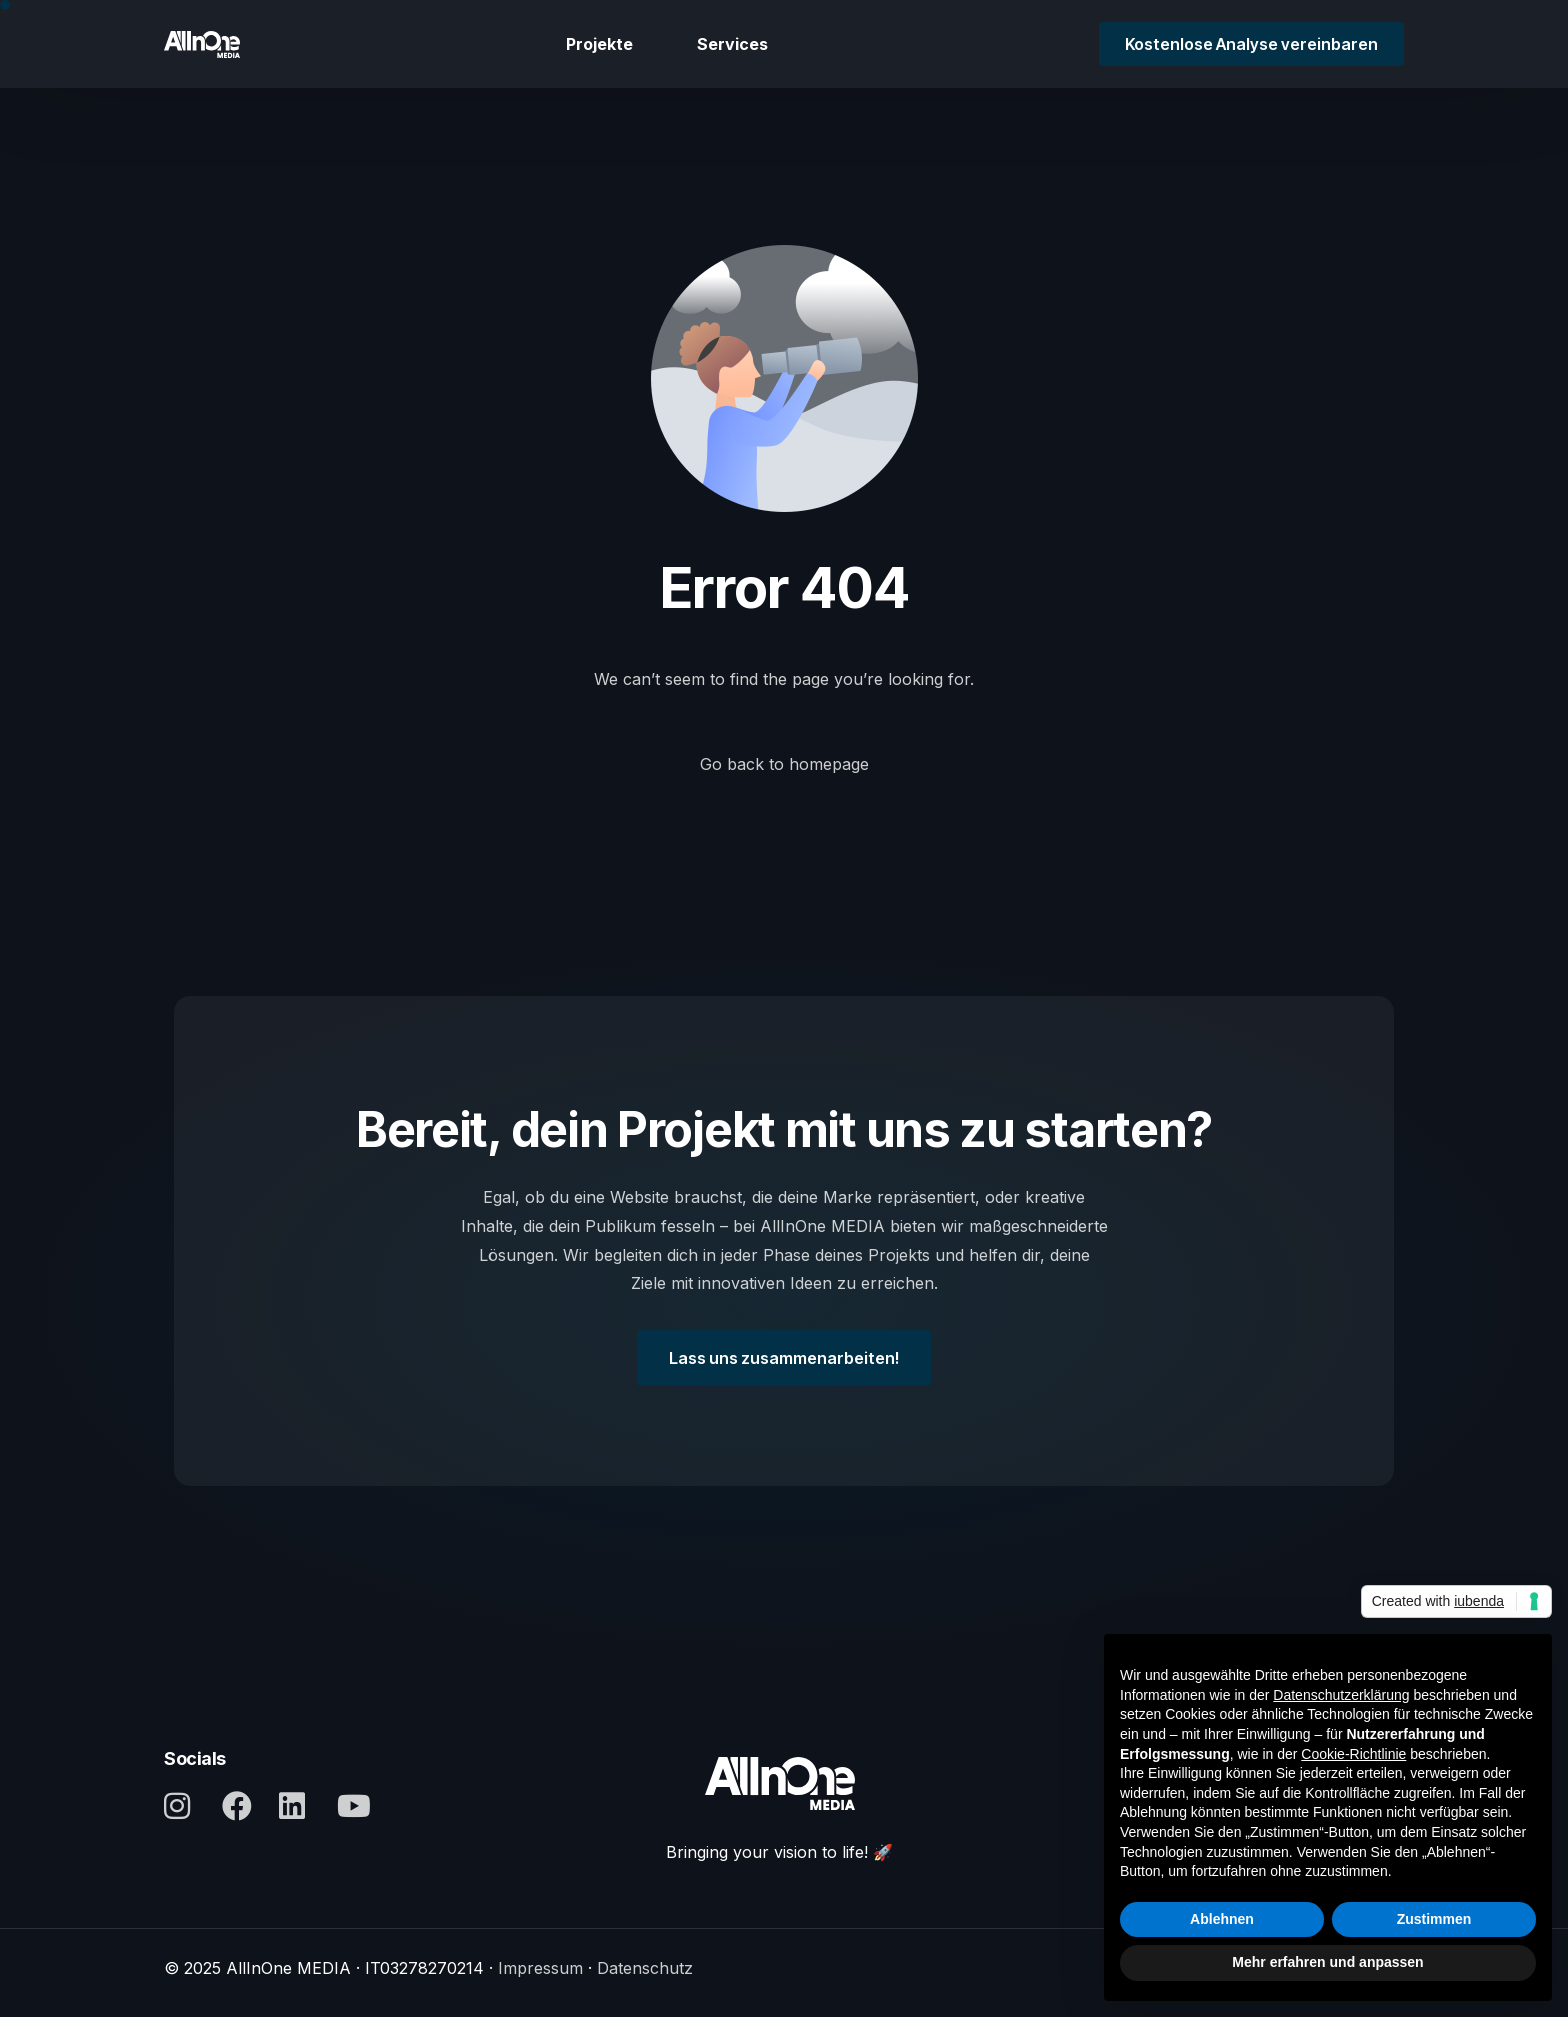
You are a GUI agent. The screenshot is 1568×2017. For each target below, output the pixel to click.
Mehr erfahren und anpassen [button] (1327, 1962)
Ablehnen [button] (1222, 1919)
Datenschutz (645, 1968)
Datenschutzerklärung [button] (1341, 1695)
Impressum (540, 1968)
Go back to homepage (784, 764)
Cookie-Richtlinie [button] (1353, 1754)
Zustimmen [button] (1434, 1919)
